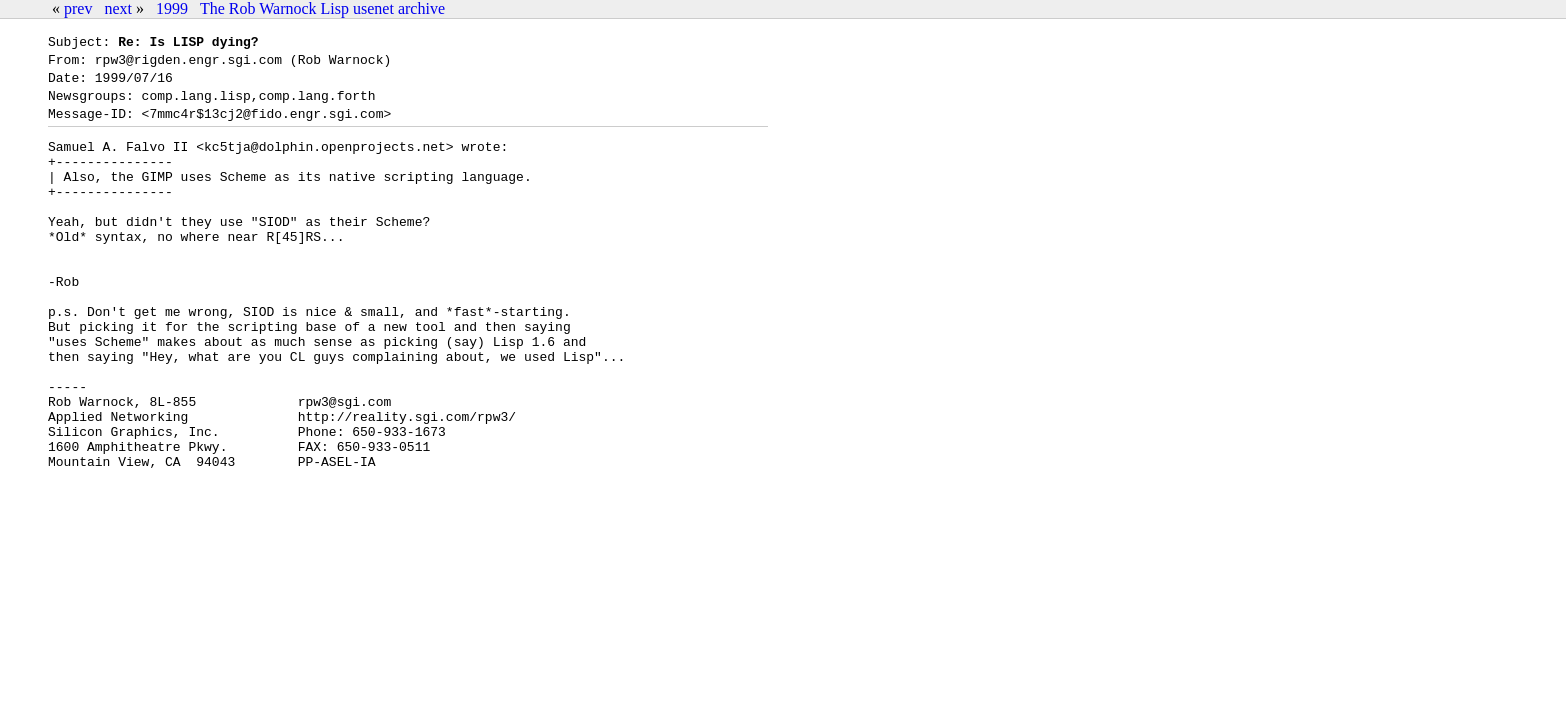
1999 (172, 8)
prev (78, 8)
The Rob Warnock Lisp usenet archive (322, 8)
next (118, 8)
